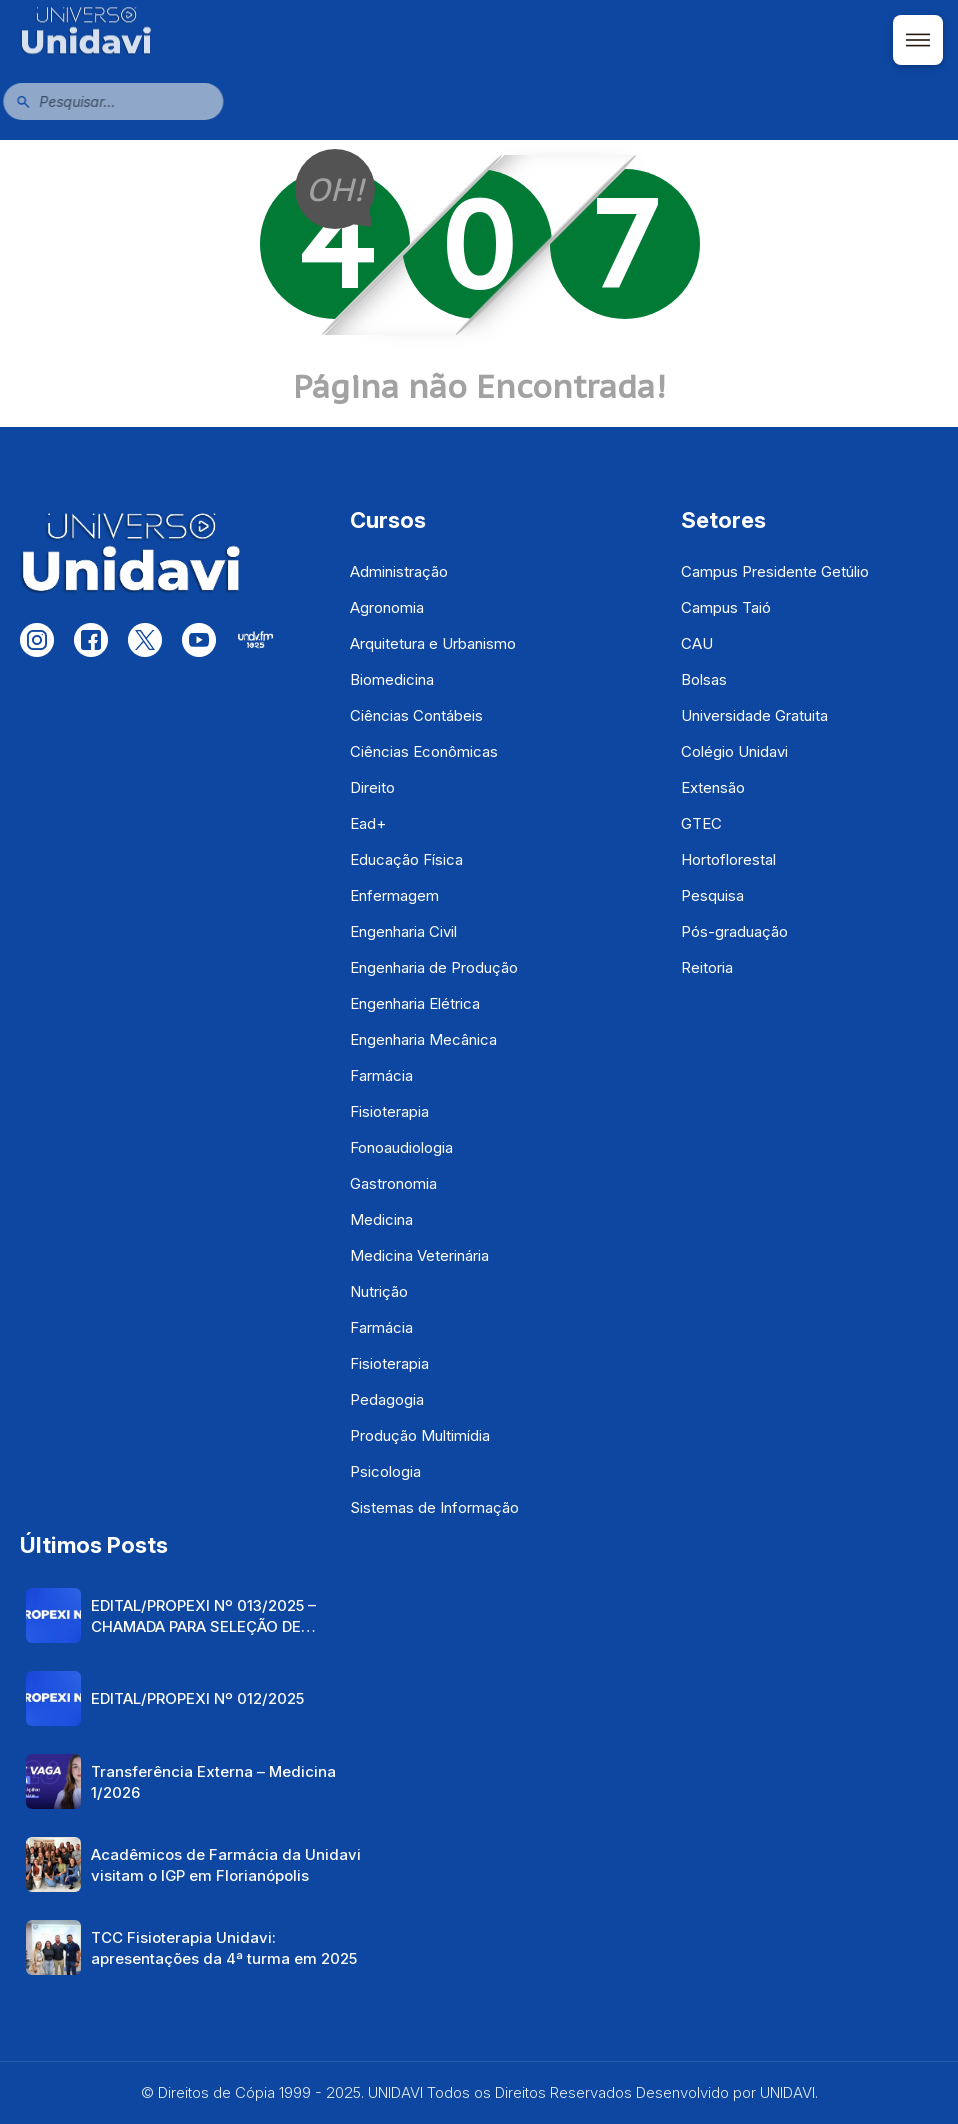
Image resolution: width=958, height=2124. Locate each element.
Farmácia (381, 1075)
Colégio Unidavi (734, 751)
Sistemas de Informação (434, 1507)
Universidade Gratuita (754, 715)
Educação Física (406, 859)
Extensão (713, 787)
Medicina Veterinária (419, 1255)
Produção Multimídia (420, 1435)
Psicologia (385, 1471)
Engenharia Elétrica (415, 1003)
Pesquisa (712, 895)
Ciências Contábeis (416, 715)
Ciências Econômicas (424, 751)
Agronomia (387, 607)
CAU (697, 643)
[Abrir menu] (918, 40)
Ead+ (368, 823)
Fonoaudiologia (401, 1147)
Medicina (381, 1219)
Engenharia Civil (403, 931)
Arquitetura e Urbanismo (433, 643)
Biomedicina (392, 679)
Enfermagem (394, 895)
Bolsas (704, 679)
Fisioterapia (389, 1111)
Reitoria (707, 967)
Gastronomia (393, 1183)
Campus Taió (726, 607)
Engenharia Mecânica (423, 1039)
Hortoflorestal (728, 859)
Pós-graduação (734, 931)
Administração (399, 571)
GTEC (701, 823)
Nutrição (379, 1291)
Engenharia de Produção (434, 967)
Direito (372, 787)
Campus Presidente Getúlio (775, 571)
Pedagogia (387, 1399)
